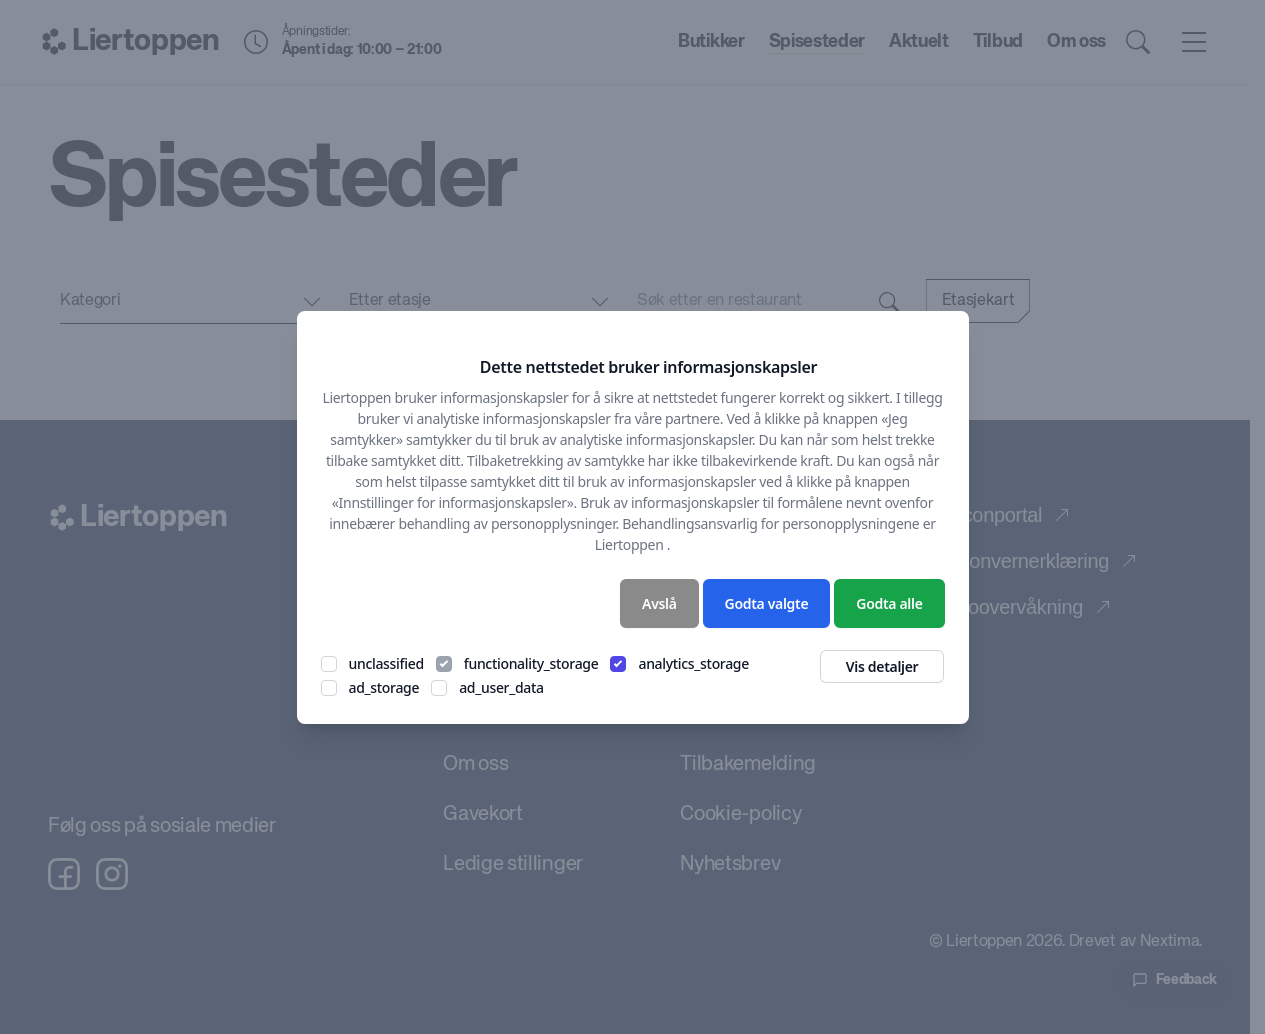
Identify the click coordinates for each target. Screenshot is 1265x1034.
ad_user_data (501, 687)
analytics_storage (693, 663)
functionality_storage (531, 663)
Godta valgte (767, 603)
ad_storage (384, 687)
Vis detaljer (882, 666)
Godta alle (889, 603)
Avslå (659, 603)
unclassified (386, 663)
